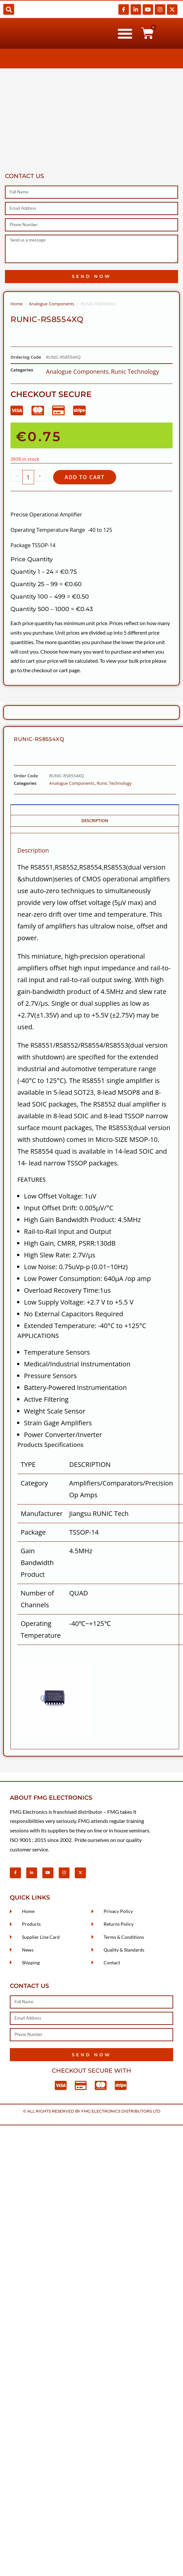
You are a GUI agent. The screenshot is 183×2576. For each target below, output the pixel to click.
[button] (8, 9)
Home (16, 304)
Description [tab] (94, 820)
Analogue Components (51, 304)
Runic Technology (135, 371)
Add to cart (85, 477)
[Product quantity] (28, 477)
